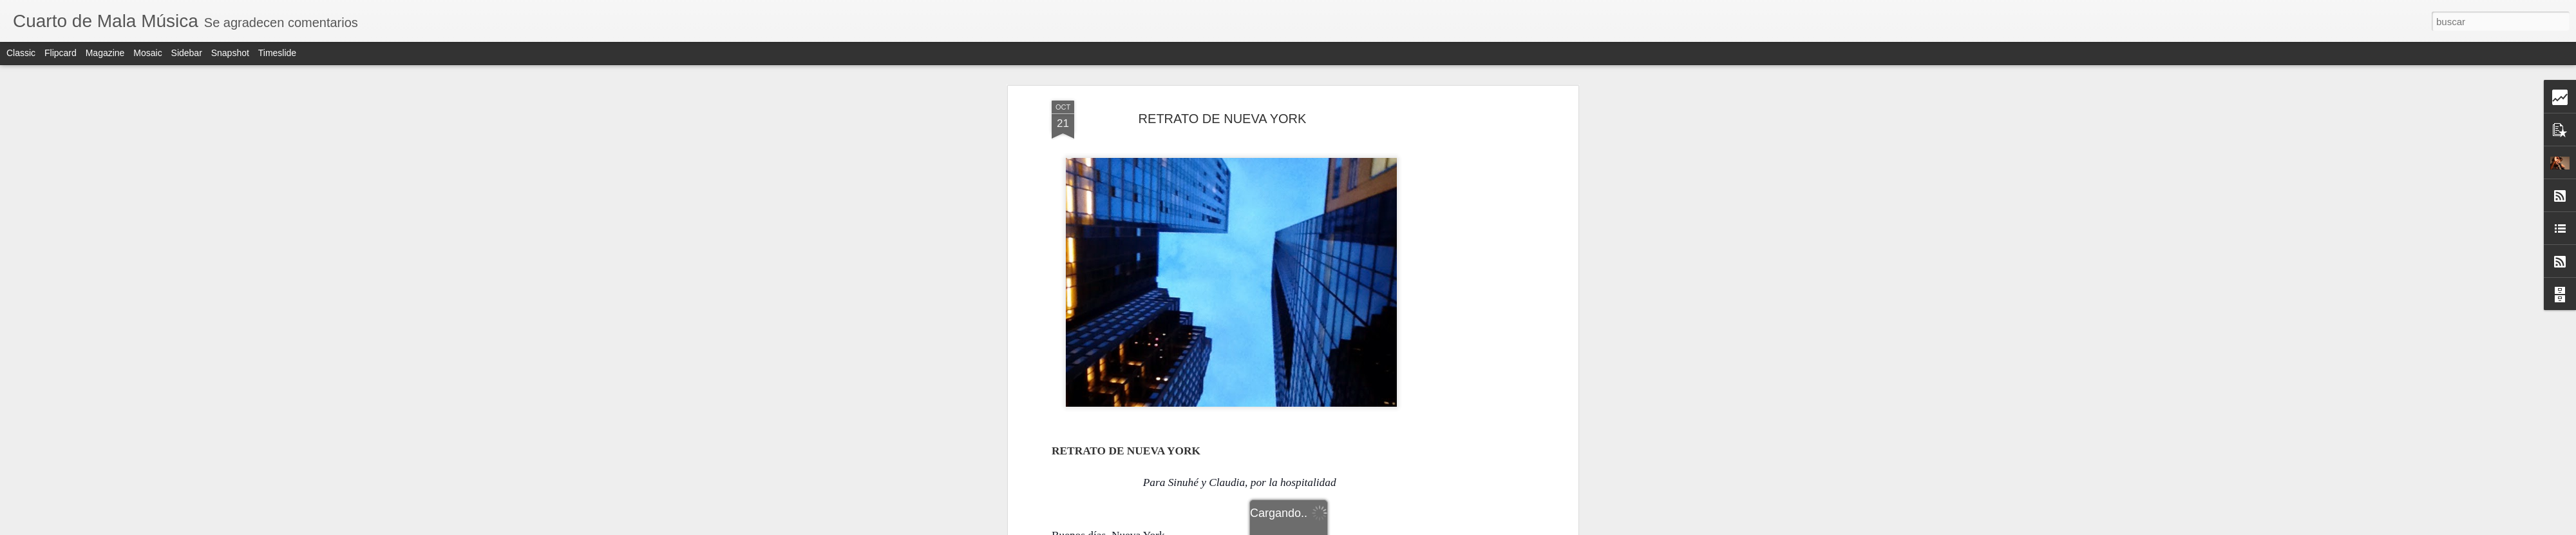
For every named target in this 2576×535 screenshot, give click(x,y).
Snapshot (230, 53)
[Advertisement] (1463, 303)
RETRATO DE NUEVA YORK (1223, 119)
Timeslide (277, 53)
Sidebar (186, 53)
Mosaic (147, 53)
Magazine (105, 53)
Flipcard (60, 53)
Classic (20, 53)
